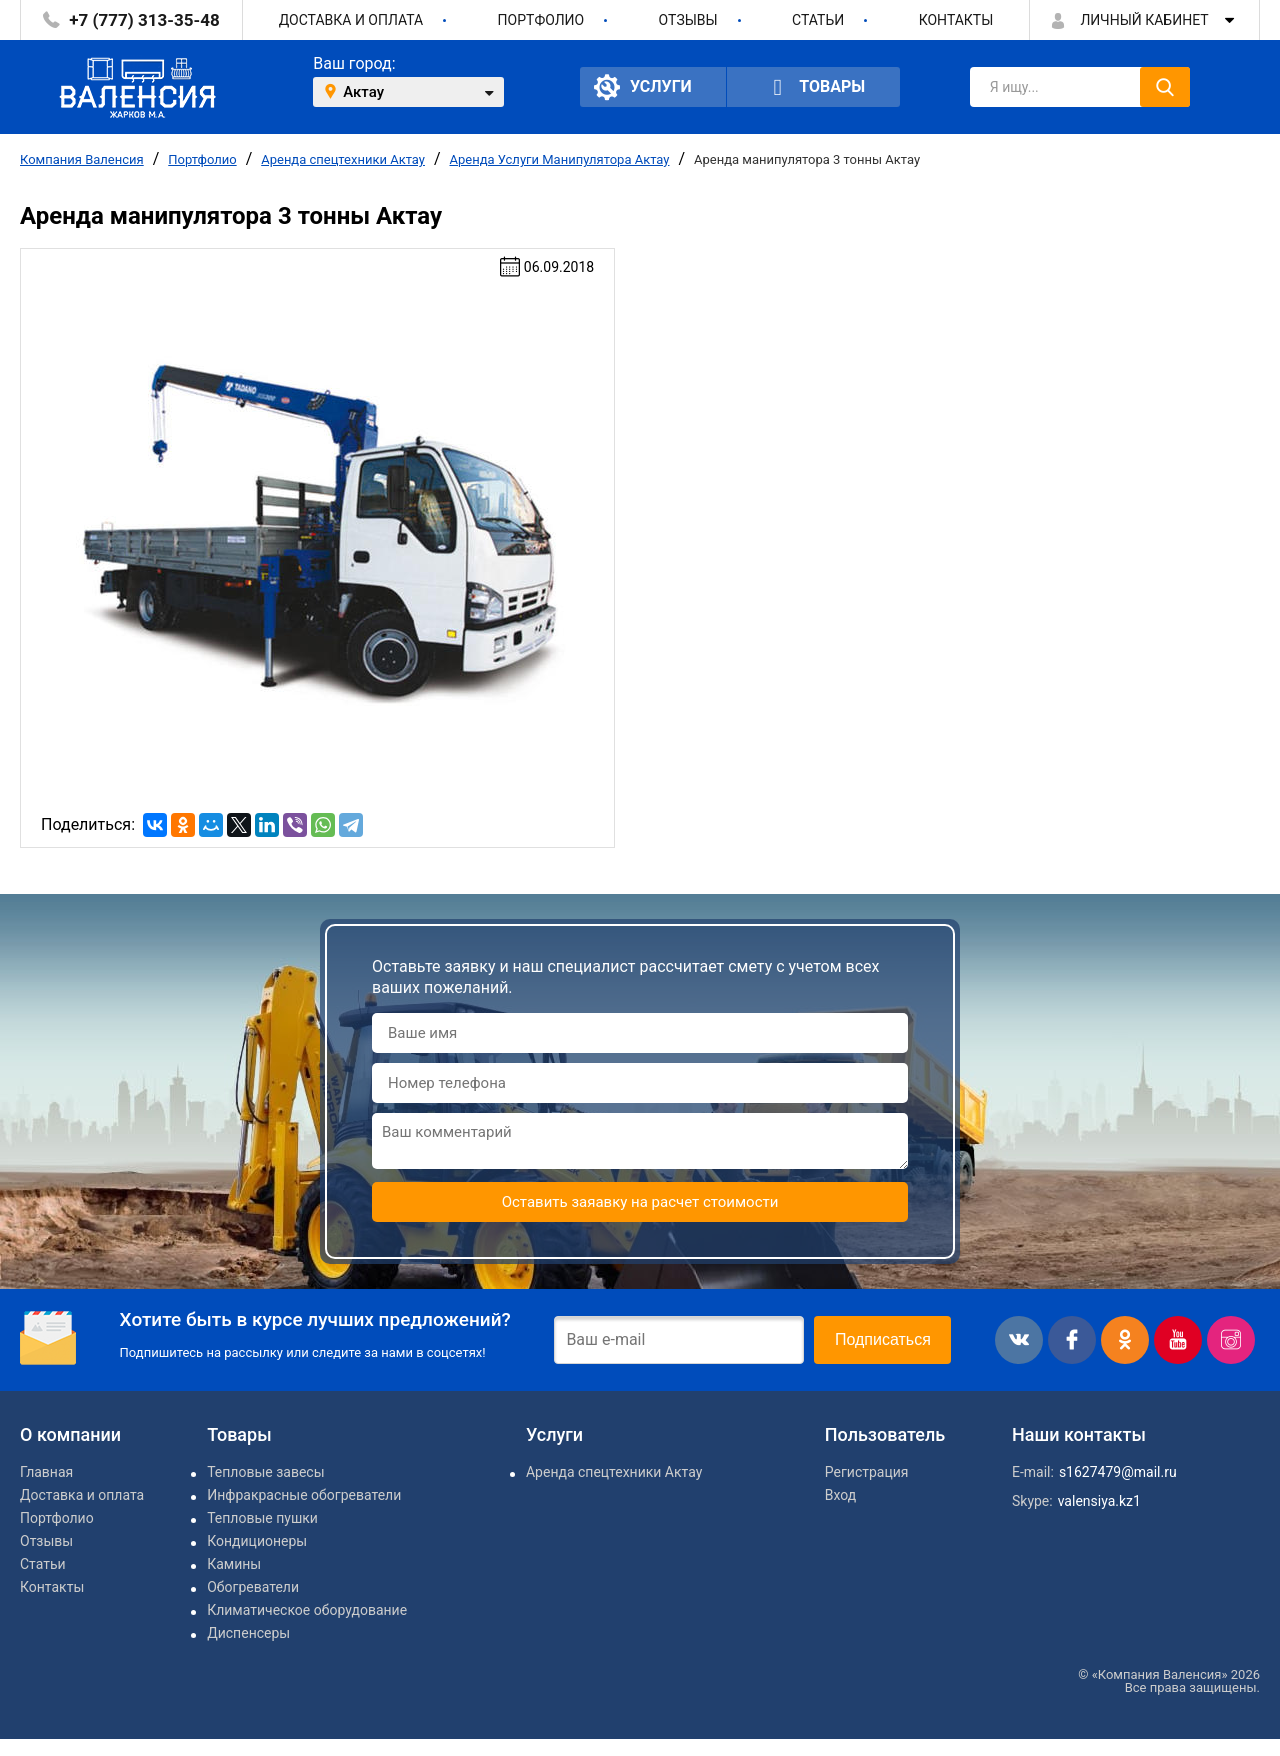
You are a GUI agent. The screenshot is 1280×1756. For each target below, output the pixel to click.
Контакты (956, 20)
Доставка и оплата (351, 20)
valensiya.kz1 (1099, 1501)
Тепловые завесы (265, 1472)
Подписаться (883, 1339)
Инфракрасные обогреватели (304, 1495)
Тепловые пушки (262, 1518)
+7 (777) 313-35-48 (144, 20)
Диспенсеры (248, 1633)
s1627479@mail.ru (1118, 1472)
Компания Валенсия (82, 159)
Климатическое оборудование (307, 1610)
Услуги (643, 87)
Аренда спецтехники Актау (343, 159)
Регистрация (867, 1472)
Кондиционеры (257, 1541)
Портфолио (541, 20)
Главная (46, 1472)
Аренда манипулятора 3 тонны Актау (807, 159)
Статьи (818, 20)
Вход (840, 1495)
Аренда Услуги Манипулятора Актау (560, 159)
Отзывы (688, 20)
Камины (234, 1564)
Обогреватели (253, 1587)
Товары (814, 87)
